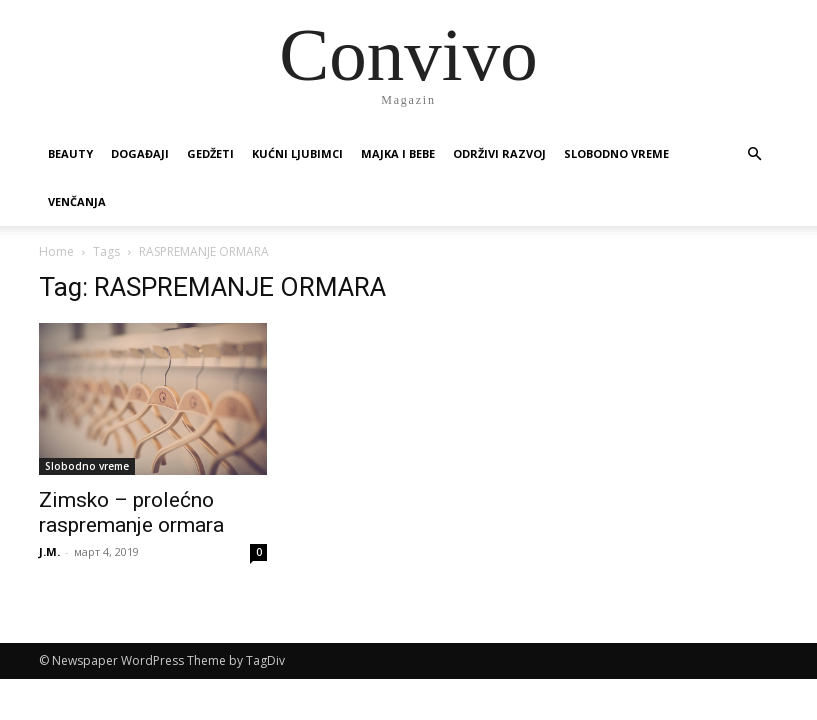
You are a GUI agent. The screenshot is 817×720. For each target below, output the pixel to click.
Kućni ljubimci (297, 153)
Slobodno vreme (616, 153)
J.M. (49, 551)
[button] (755, 154)
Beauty (70, 153)
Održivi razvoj (499, 153)
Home (56, 251)
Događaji (140, 153)
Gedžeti (210, 153)
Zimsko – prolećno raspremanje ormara (131, 512)
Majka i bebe (398, 153)
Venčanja (77, 201)
